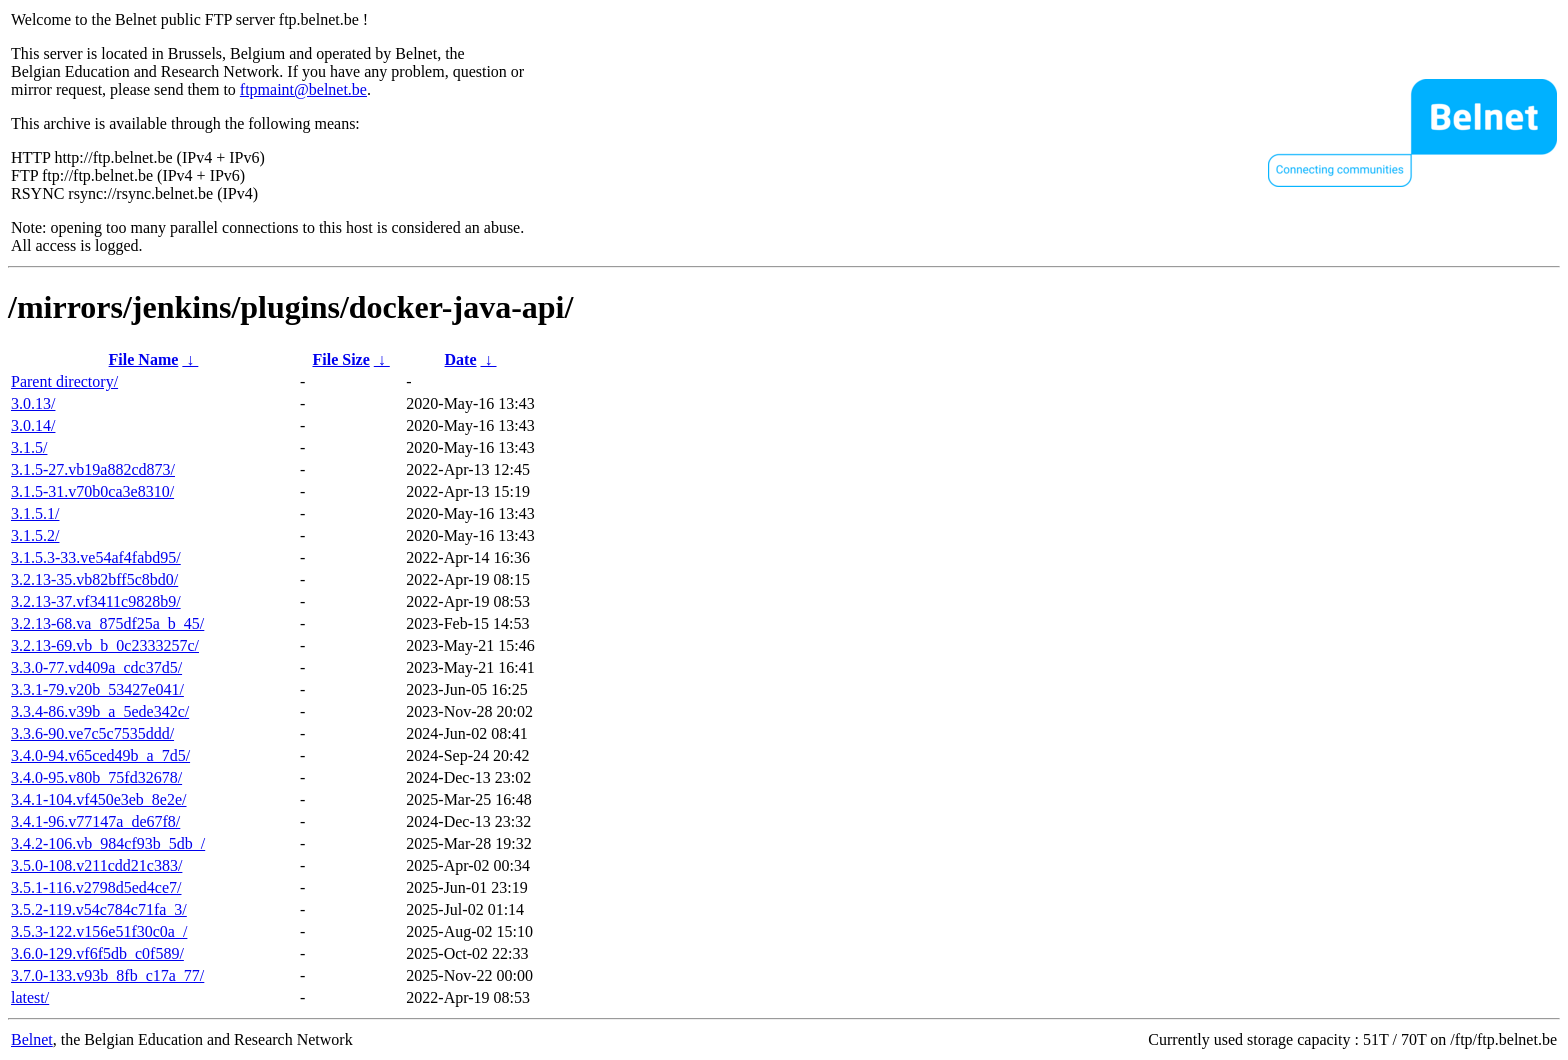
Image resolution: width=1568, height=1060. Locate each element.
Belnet (32, 1039)
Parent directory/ (64, 381)
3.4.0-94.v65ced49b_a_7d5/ (100, 755)
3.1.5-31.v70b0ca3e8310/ (92, 491)
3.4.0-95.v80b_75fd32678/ (96, 777)
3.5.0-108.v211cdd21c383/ (96, 865)
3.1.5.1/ (35, 513)
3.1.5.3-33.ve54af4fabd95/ (96, 557)
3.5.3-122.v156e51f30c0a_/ (99, 931)
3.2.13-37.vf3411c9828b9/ (96, 601)
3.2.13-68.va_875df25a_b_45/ (107, 623)
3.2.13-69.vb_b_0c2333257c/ (105, 645)
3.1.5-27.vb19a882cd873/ (93, 469)
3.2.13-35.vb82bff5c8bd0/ (94, 579)
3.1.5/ (29, 447)
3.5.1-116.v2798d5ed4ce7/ (96, 887)
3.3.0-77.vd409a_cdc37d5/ (96, 667)
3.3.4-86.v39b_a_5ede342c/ (100, 711)
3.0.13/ (33, 403)
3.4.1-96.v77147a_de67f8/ (95, 821)
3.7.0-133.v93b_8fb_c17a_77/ (107, 975)
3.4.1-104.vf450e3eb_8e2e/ (99, 799)
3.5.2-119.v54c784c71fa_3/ (99, 909)
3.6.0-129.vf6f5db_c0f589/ (97, 953)
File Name (144, 359)
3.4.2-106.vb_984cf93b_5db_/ (108, 843)
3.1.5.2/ (35, 535)
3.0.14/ (33, 425)
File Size (340, 359)
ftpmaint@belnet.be (303, 89)
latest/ (30, 997)
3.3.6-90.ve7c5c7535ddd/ (92, 733)
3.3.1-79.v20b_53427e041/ (97, 689)
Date (461, 359)
